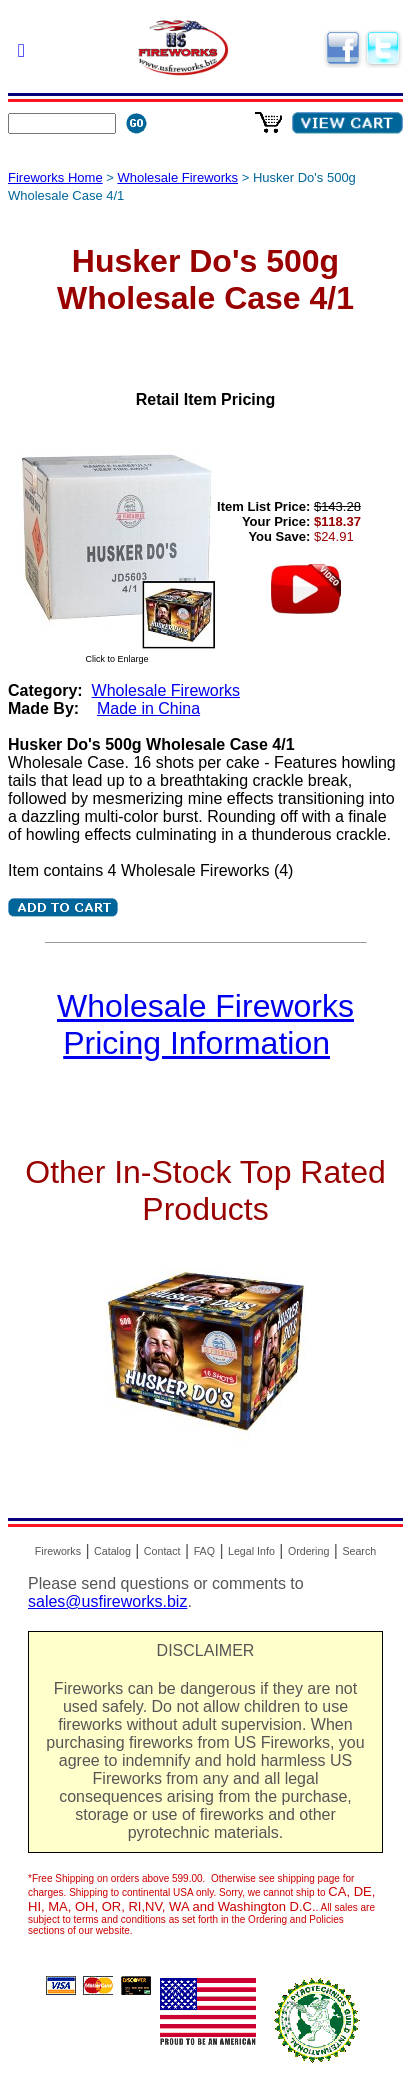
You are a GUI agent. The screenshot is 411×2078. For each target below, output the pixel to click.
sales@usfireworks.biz (107, 1601)
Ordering (308, 1551)
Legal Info (251, 1551)
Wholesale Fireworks (177, 177)
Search (359, 1551)
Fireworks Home (55, 177)
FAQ (204, 1551)
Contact (162, 1551)
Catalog (112, 1551)
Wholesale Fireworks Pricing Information (205, 1024)
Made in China (148, 708)
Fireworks (58, 1551)
